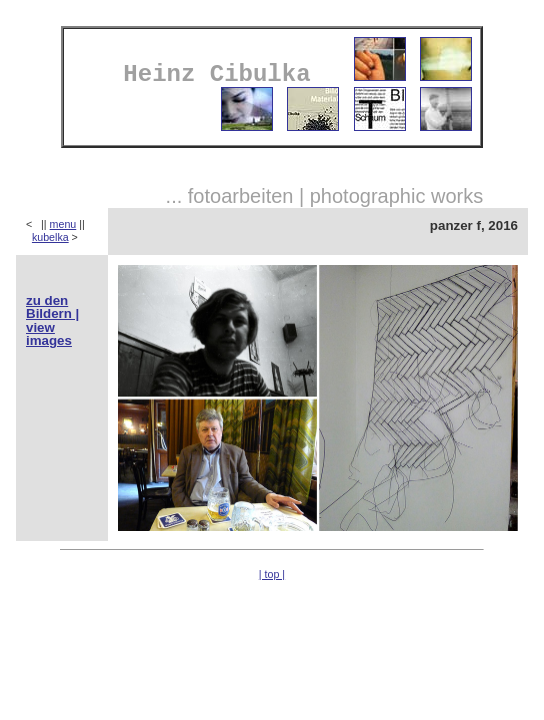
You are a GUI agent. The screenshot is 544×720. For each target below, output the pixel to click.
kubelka (50, 237)
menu (63, 224)
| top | (272, 574)
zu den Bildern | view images (52, 320)
